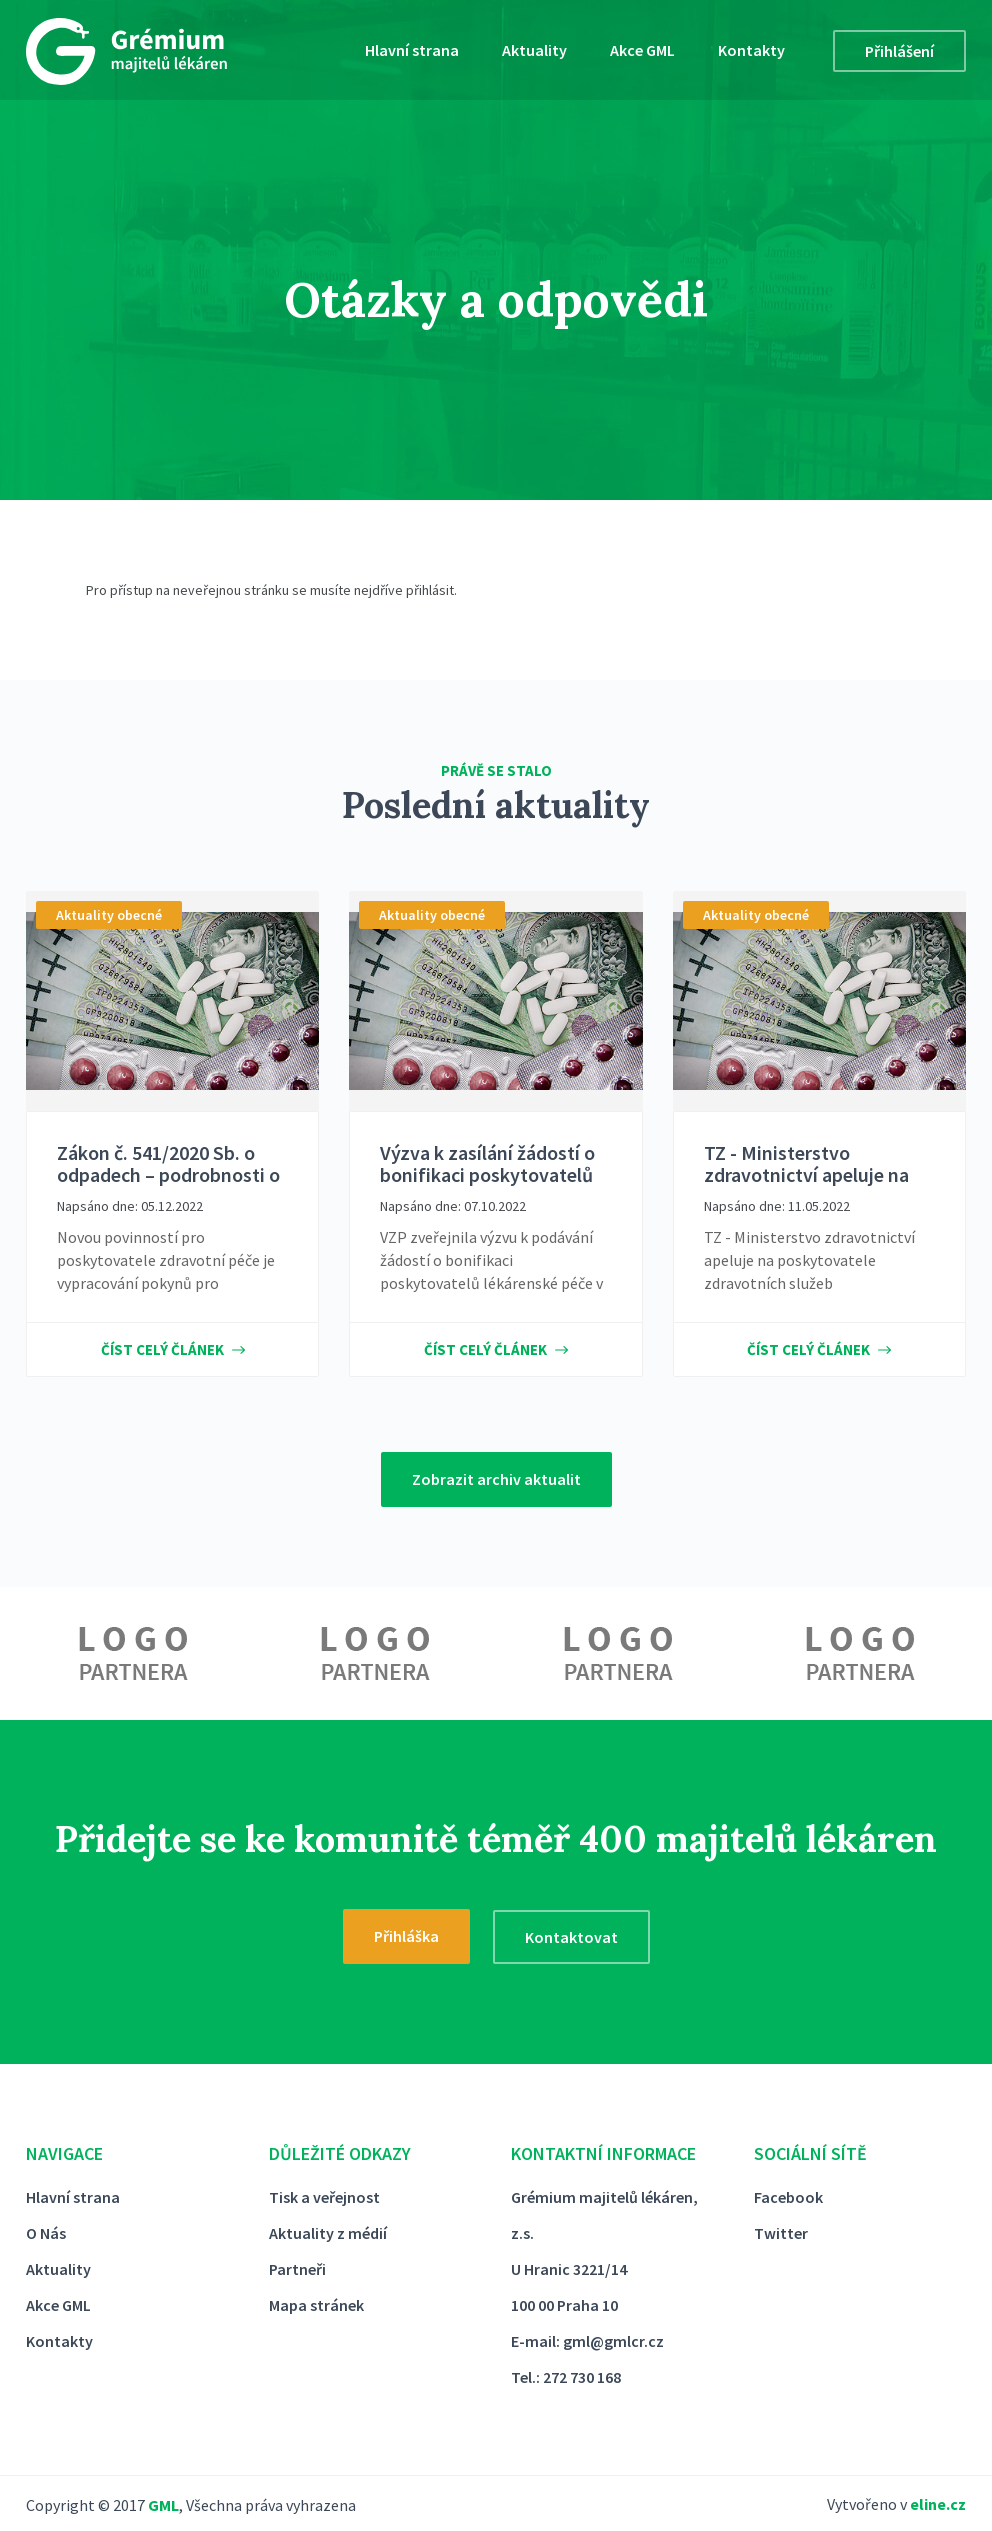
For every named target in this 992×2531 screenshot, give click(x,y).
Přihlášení (899, 51)
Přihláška (406, 1936)
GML (163, 2505)
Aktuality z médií (328, 2233)
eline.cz (938, 2504)
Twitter (781, 2233)
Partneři (297, 2269)
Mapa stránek (316, 2305)
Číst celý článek (173, 1349)
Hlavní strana (412, 50)
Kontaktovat (571, 1937)
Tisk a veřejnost (324, 2197)
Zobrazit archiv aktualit (496, 1479)
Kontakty (751, 50)
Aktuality (534, 50)
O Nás (46, 2233)
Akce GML (642, 50)
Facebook (788, 2197)
